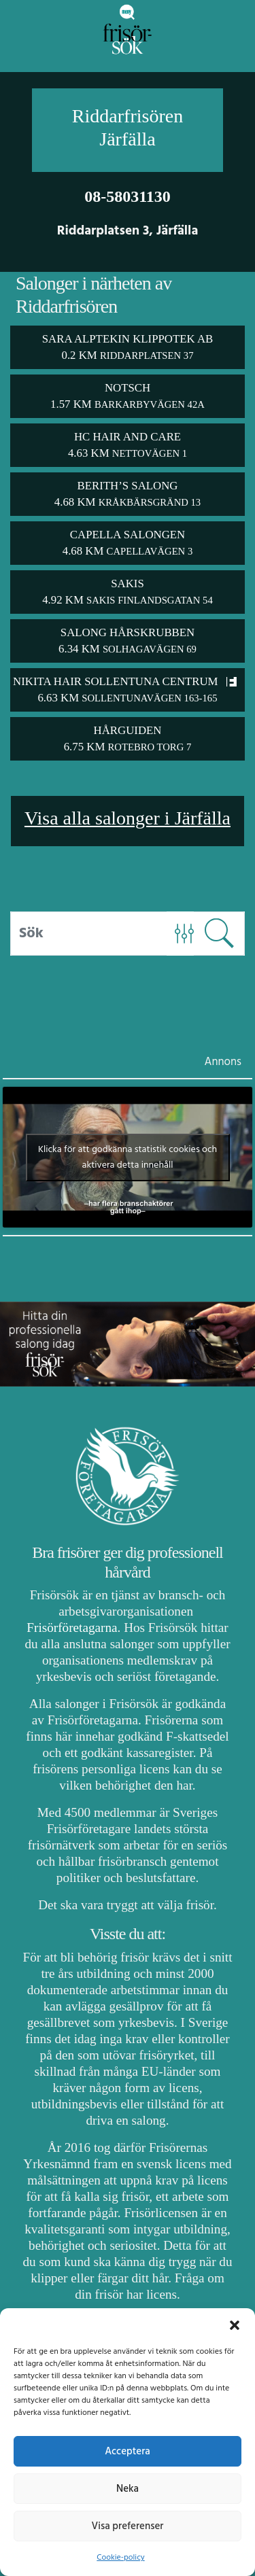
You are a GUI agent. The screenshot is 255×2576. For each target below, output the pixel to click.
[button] (234, 2325)
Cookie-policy (120, 2557)
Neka (127, 2489)
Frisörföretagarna (72, 1627)
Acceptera (127, 2451)
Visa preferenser (128, 2526)
